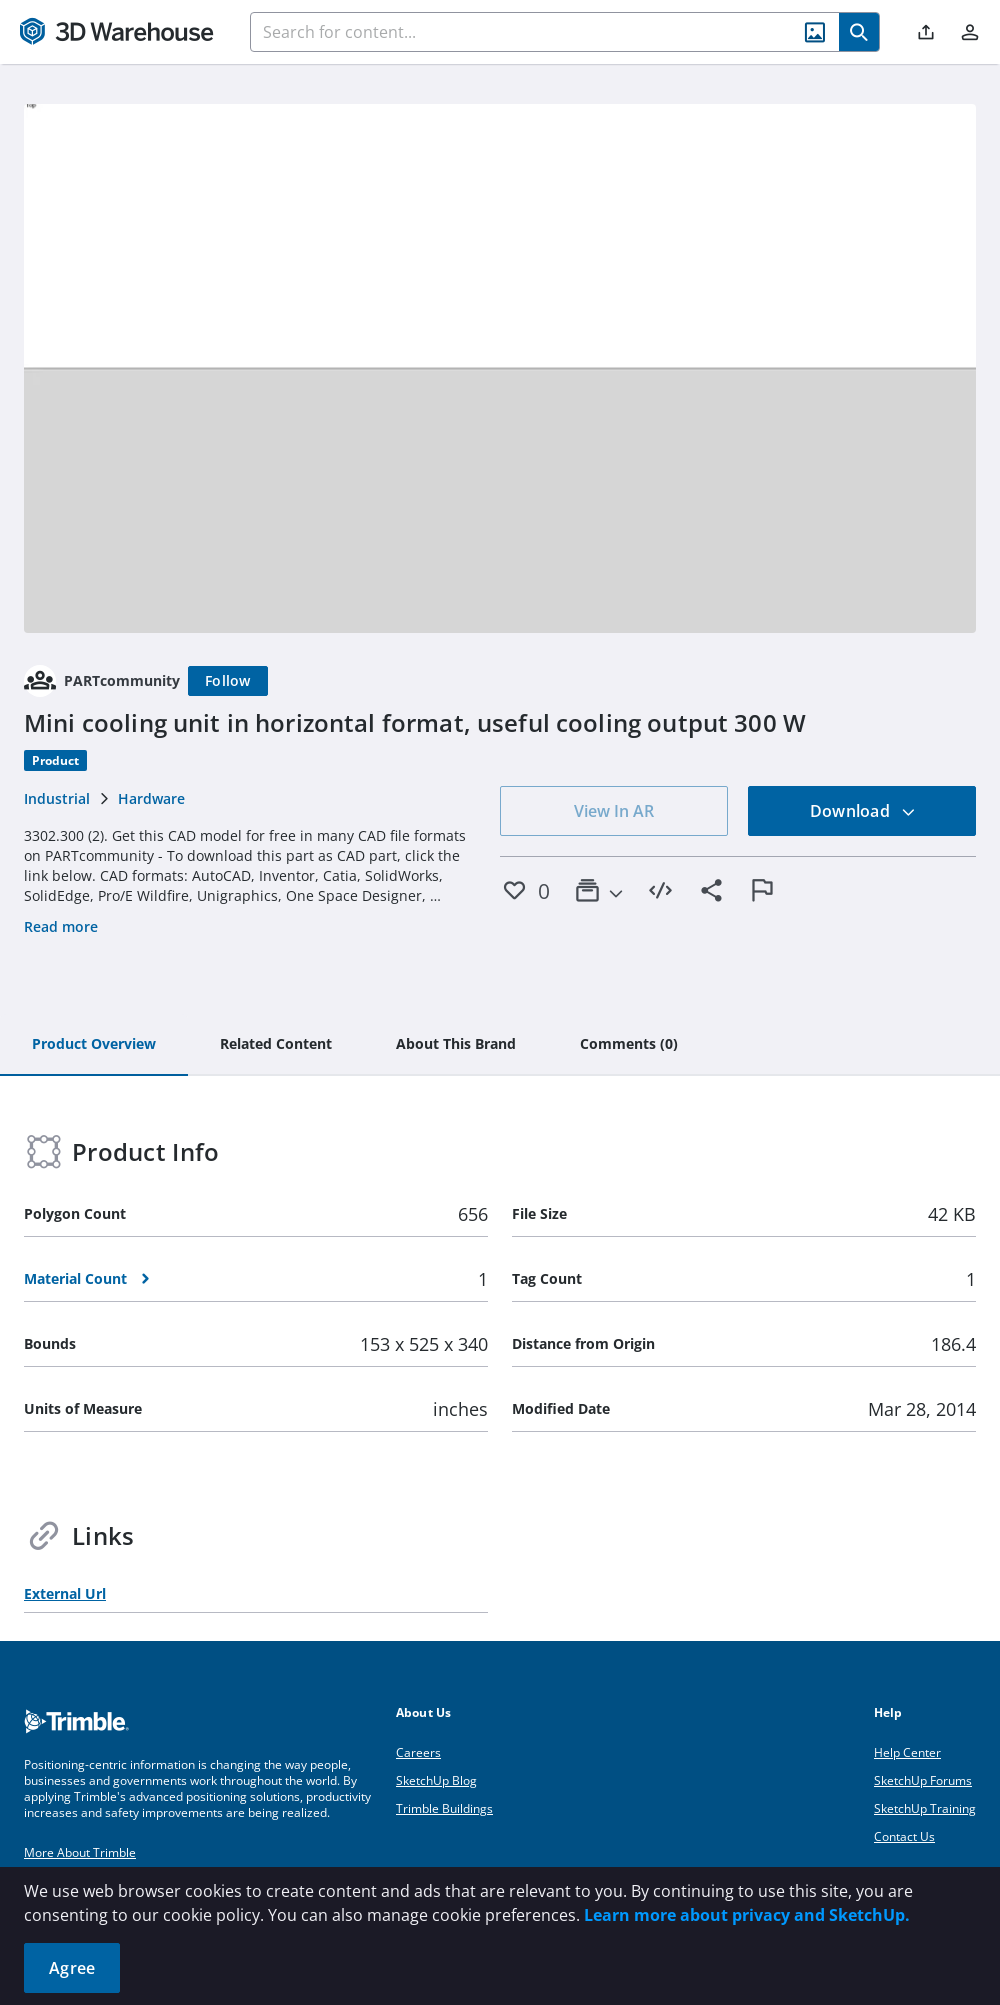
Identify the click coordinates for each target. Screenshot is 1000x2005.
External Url (65, 1593)
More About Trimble (80, 1852)
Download (863, 811)
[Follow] (228, 681)
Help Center (907, 1752)
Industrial (57, 798)
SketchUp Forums (923, 1780)
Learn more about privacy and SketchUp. (747, 1915)
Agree (72, 1968)
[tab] (94, 1045)
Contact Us (904, 1836)
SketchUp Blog (436, 1780)
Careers (418, 1752)
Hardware (151, 798)
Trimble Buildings (444, 1808)
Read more (61, 926)
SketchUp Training (925, 1808)
